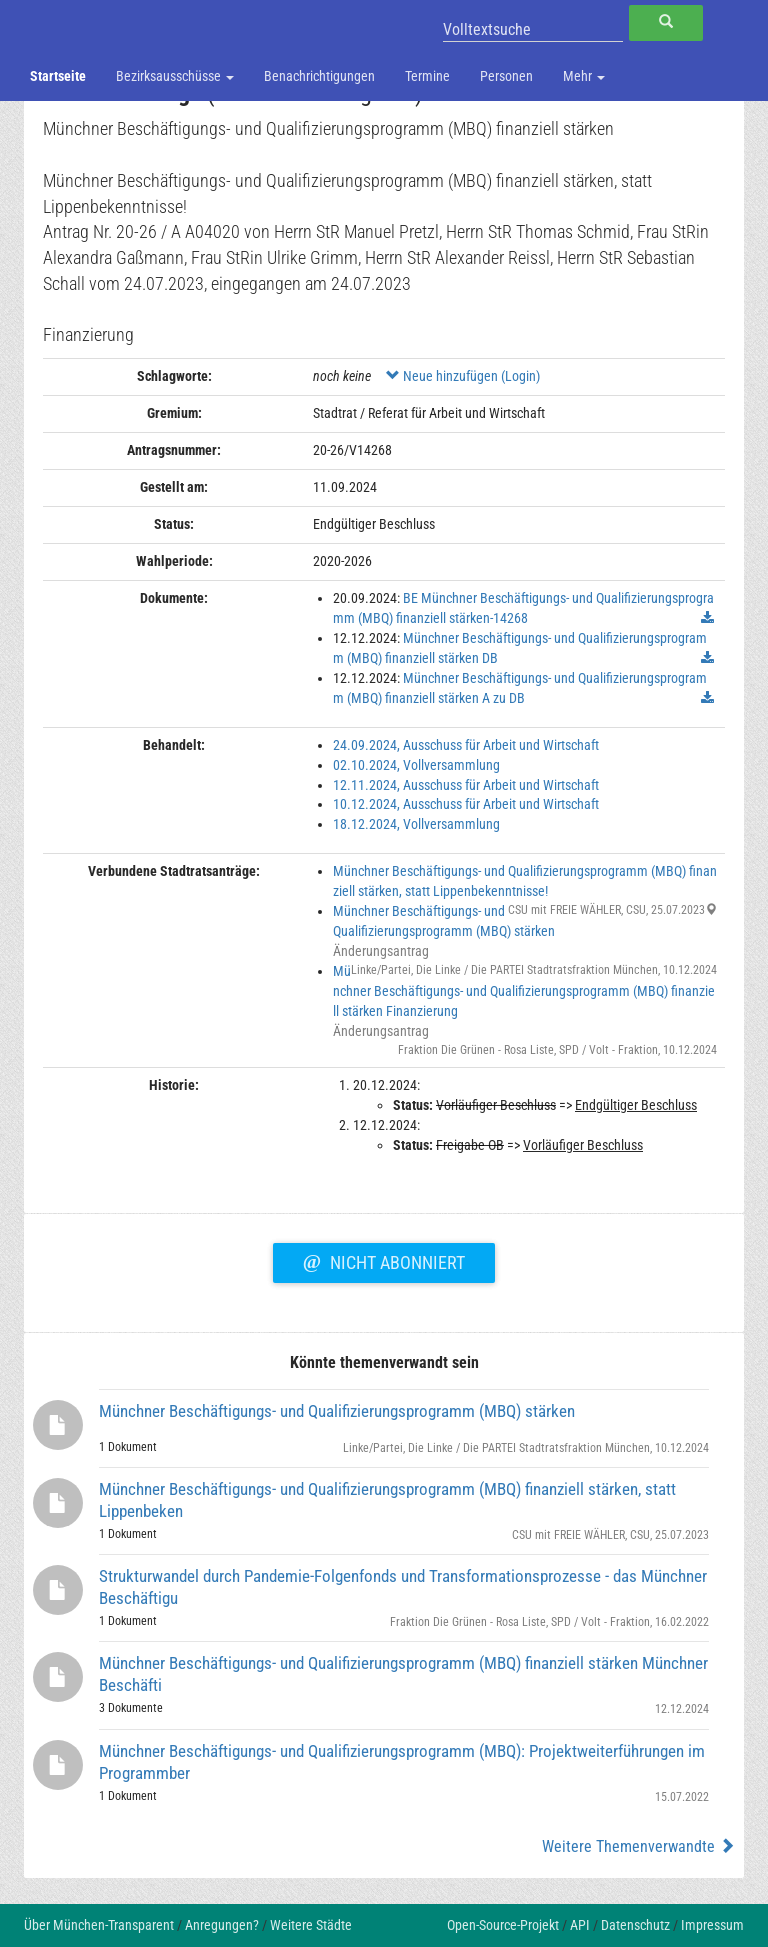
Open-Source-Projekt (503, 1925)
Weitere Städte (311, 1925)
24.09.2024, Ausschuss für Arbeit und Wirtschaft (466, 745)
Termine (427, 76)
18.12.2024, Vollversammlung (416, 824)
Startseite (58, 76)
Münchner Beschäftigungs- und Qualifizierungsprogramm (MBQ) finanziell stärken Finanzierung (524, 991)
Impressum (712, 1925)
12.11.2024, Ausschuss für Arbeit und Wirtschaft (466, 785)
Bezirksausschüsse (175, 76)
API (580, 1925)
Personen (506, 76)
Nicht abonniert (384, 1260)
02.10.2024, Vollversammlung (416, 765)
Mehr (584, 76)
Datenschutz (635, 1925)
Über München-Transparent (99, 1925)
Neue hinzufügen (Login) (463, 376)
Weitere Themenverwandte (638, 1846)
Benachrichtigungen (319, 76)
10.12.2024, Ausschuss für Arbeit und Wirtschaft (466, 804)
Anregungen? (222, 1925)
